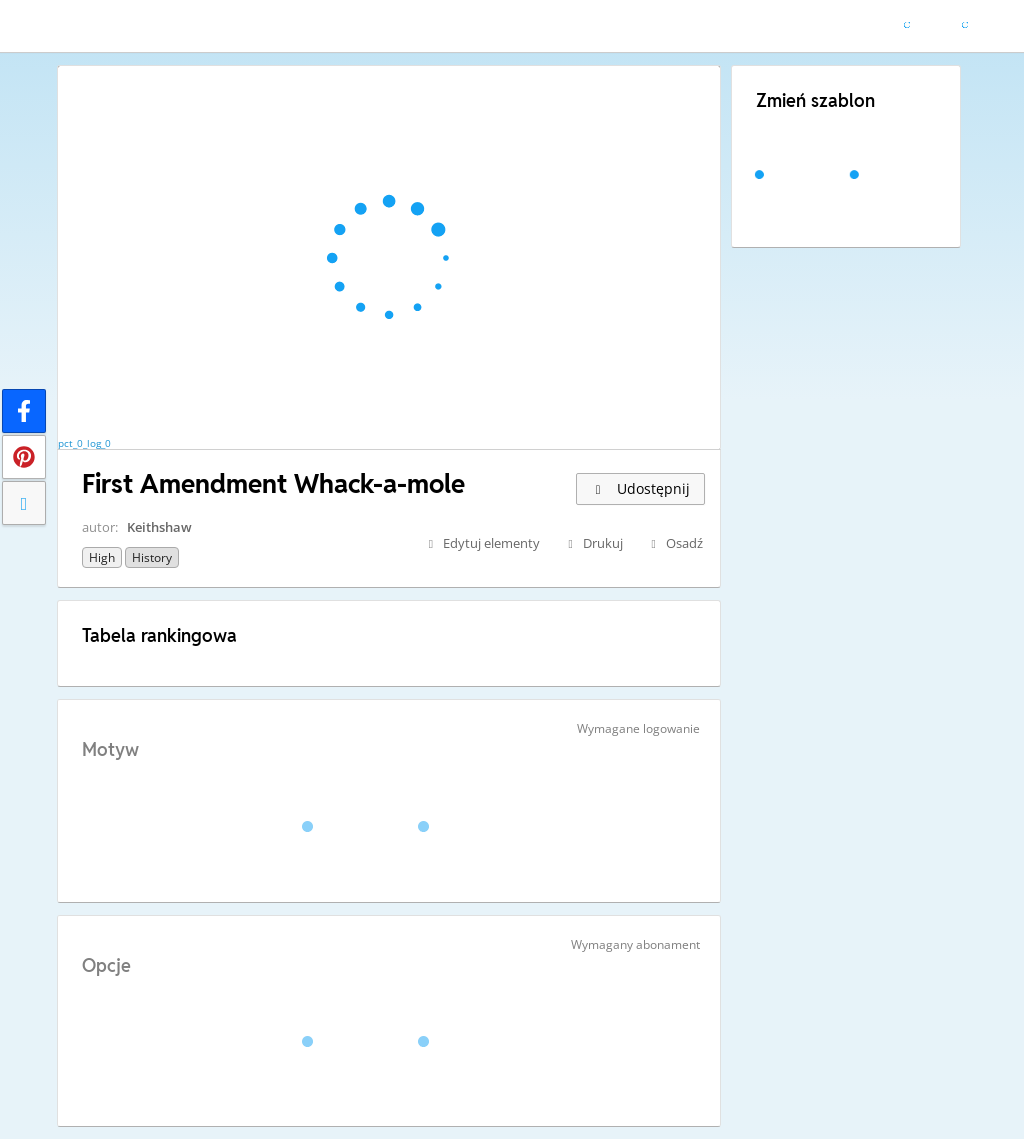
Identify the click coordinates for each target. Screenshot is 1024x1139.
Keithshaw (159, 527)
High (102, 557)
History (152, 557)
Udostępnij (640, 488)
